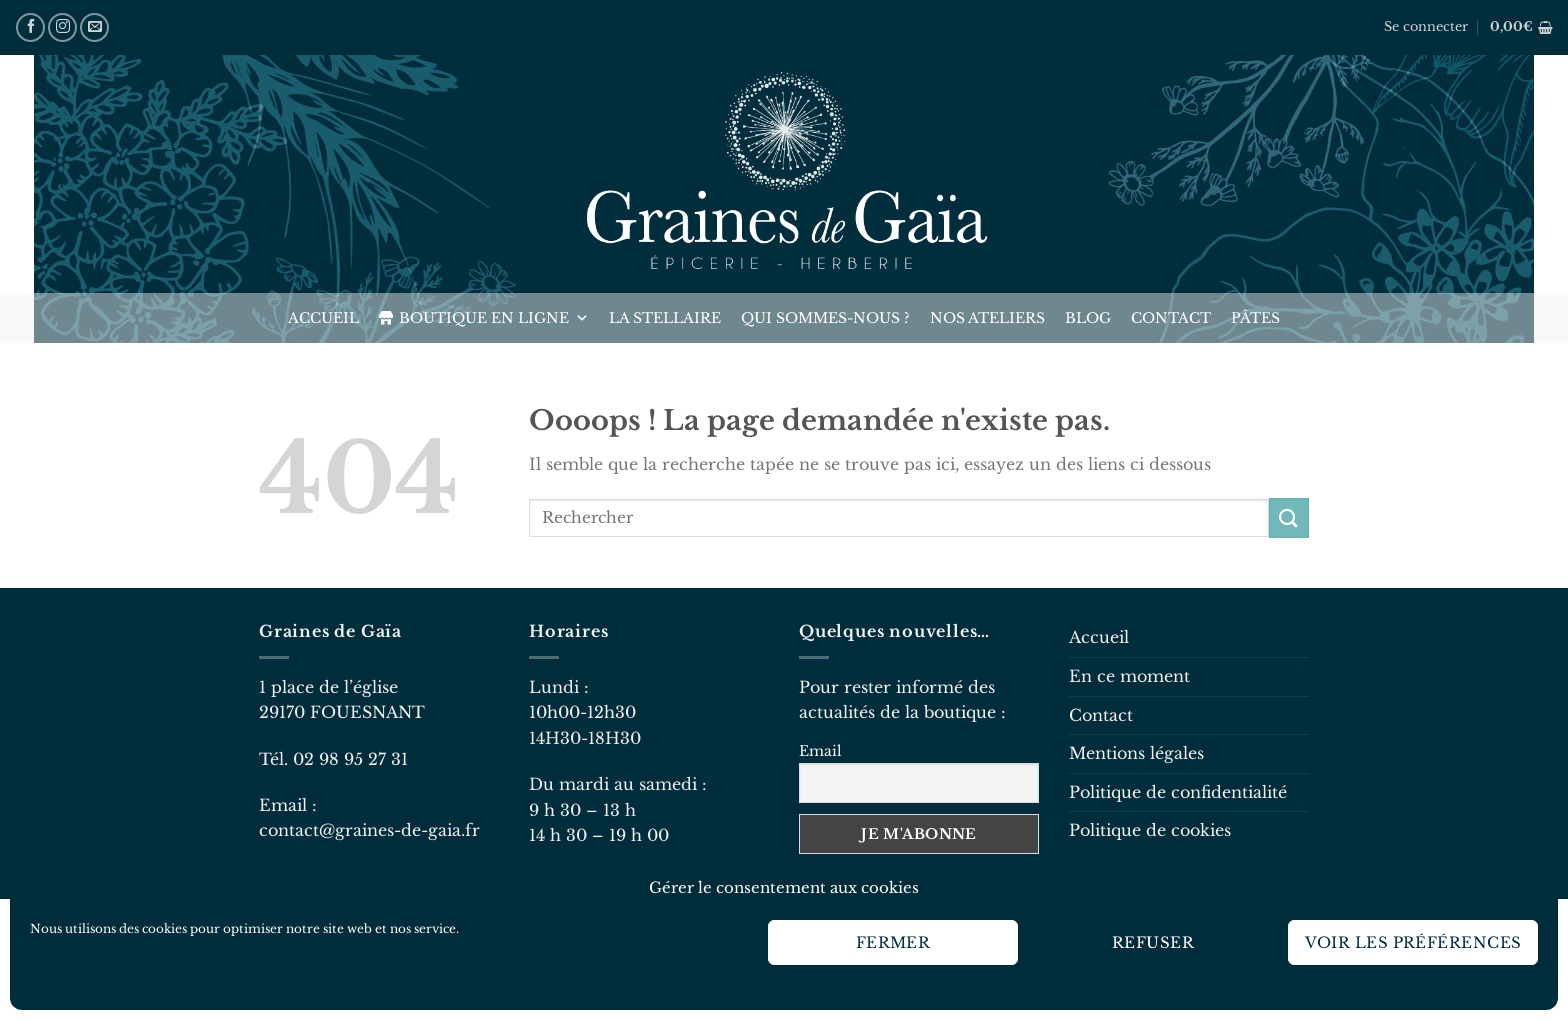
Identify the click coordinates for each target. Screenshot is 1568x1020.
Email (820, 751)
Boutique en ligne (494, 318)
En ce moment (1129, 676)
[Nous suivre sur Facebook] (30, 27)
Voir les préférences (1413, 942)
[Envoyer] (1289, 517)
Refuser (1153, 942)
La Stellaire (665, 318)
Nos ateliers (987, 318)
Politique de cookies (1150, 830)
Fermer (893, 942)
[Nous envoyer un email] (94, 27)
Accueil (323, 318)
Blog (1088, 318)
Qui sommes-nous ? (825, 318)
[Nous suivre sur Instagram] (62, 27)
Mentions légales (1136, 753)
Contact (1171, 318)
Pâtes (1255, 318)
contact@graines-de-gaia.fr (369, 830)
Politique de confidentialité (1178, 792)
